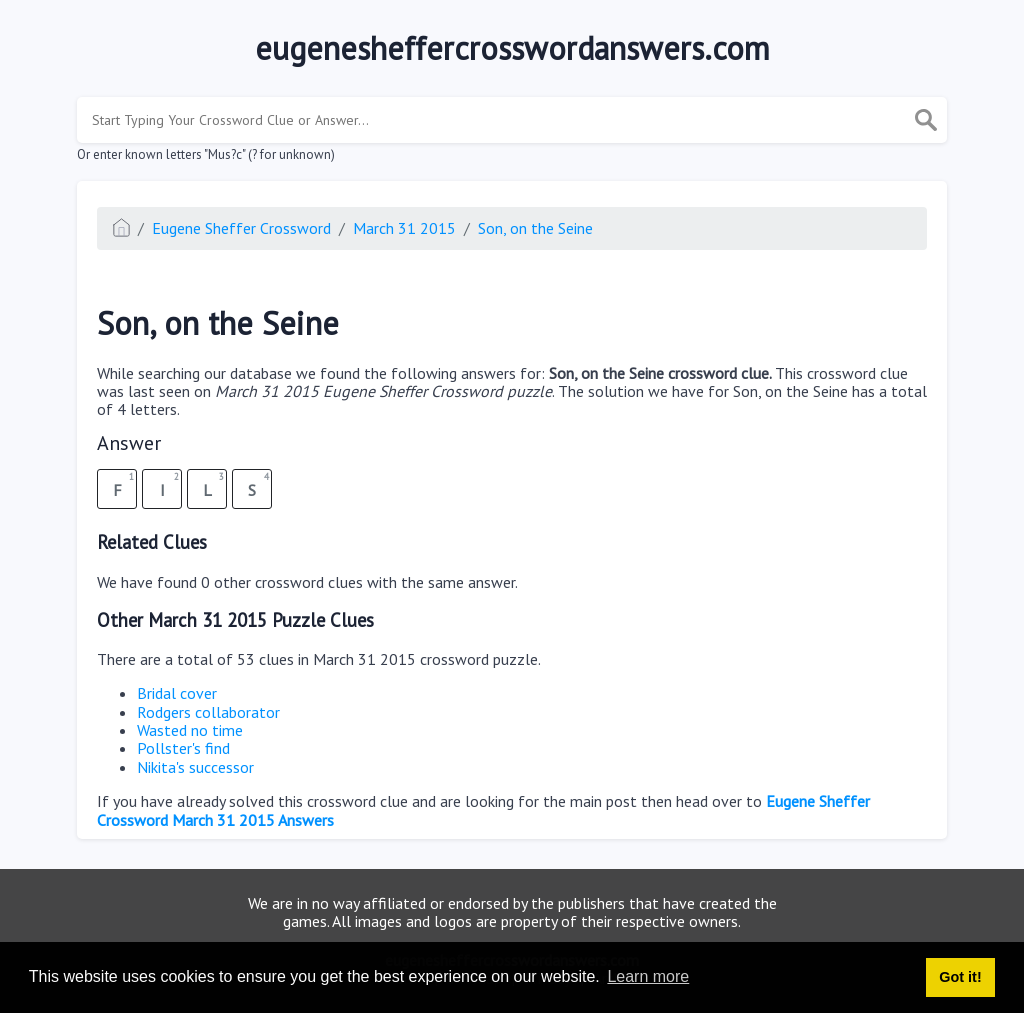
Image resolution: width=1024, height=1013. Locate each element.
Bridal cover (177, 693)
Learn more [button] (648, 976)
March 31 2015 (404, 228)
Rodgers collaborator (208, 712)
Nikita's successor (195, 767)
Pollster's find (183, 748)
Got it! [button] (960, 977)
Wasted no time (190, 730)
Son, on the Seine (535, 228)
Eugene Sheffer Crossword (241, 228)
